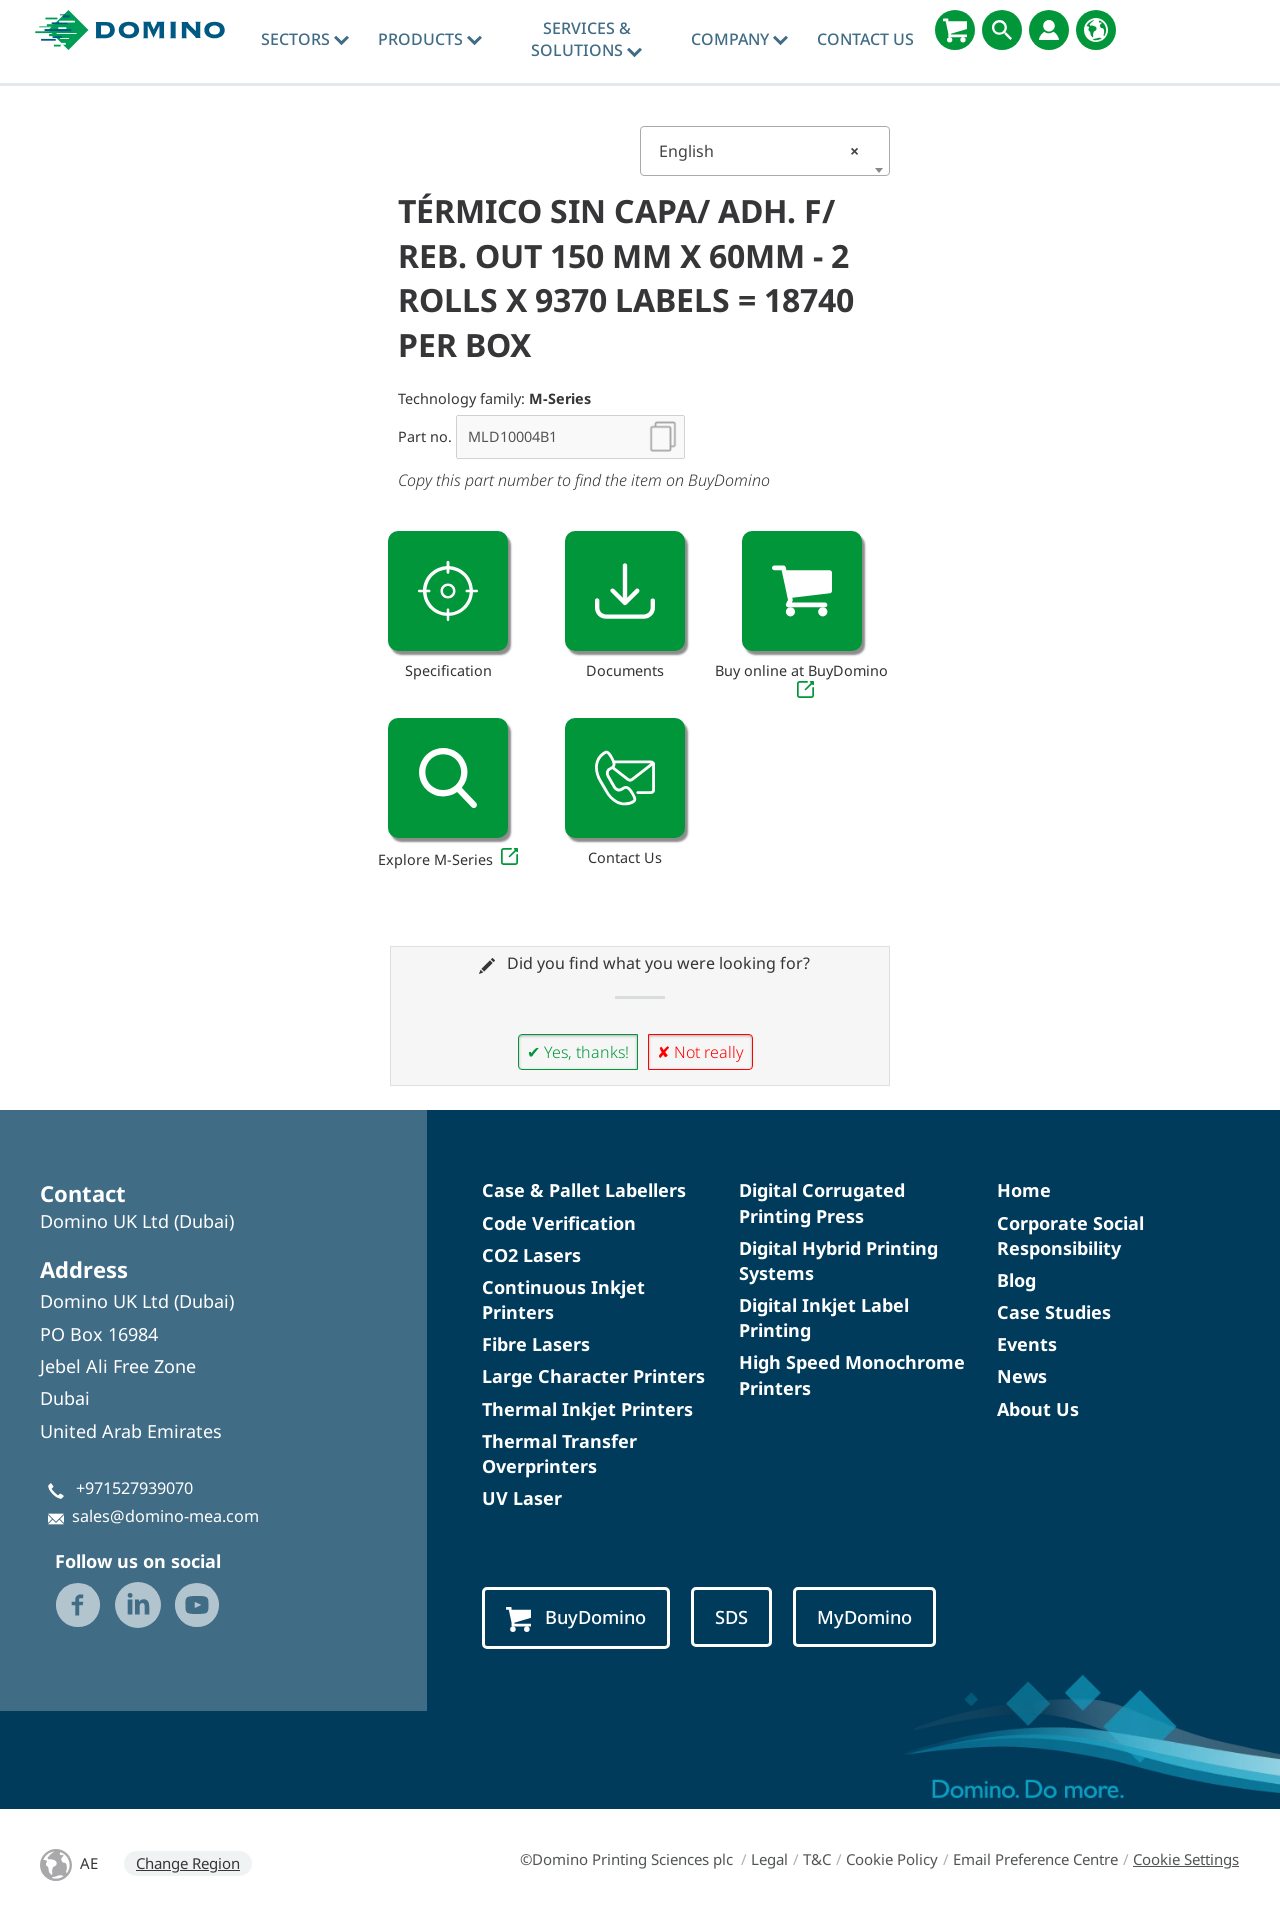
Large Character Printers (593, 1376)
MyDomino (864, 1616)
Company (739, 39)
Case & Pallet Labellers (584, 1190)
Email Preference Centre (1035, 1859)
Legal (769, 1859)
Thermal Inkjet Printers (587, 1409)
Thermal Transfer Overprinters (559, 1453)
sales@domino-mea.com (165, 1516)
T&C (817, 1859)
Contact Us (865, 39)
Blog (1016, 1280)
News (1022, 1376)
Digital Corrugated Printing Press (822, 1202)
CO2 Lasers (531, 1255)
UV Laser (522, 1498)
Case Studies (1054, 1312)
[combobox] (765, 151)
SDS (731, 1616)
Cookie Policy (892, 1859)
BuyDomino (576, 1618)
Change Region (188, 1863)
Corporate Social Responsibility (1070, 1235)
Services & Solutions (586, 39)
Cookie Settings (1186, 1859)
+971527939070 (134, 1488)
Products (430, 39)
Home (1024, 1190)
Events (1027, 1344)
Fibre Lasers (536, 1344)
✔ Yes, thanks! (578, 1052)
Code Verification (559, 1223)
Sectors (305, 39)
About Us (1038, 1409)
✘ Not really (700, 1052)
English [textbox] (759, 151)
